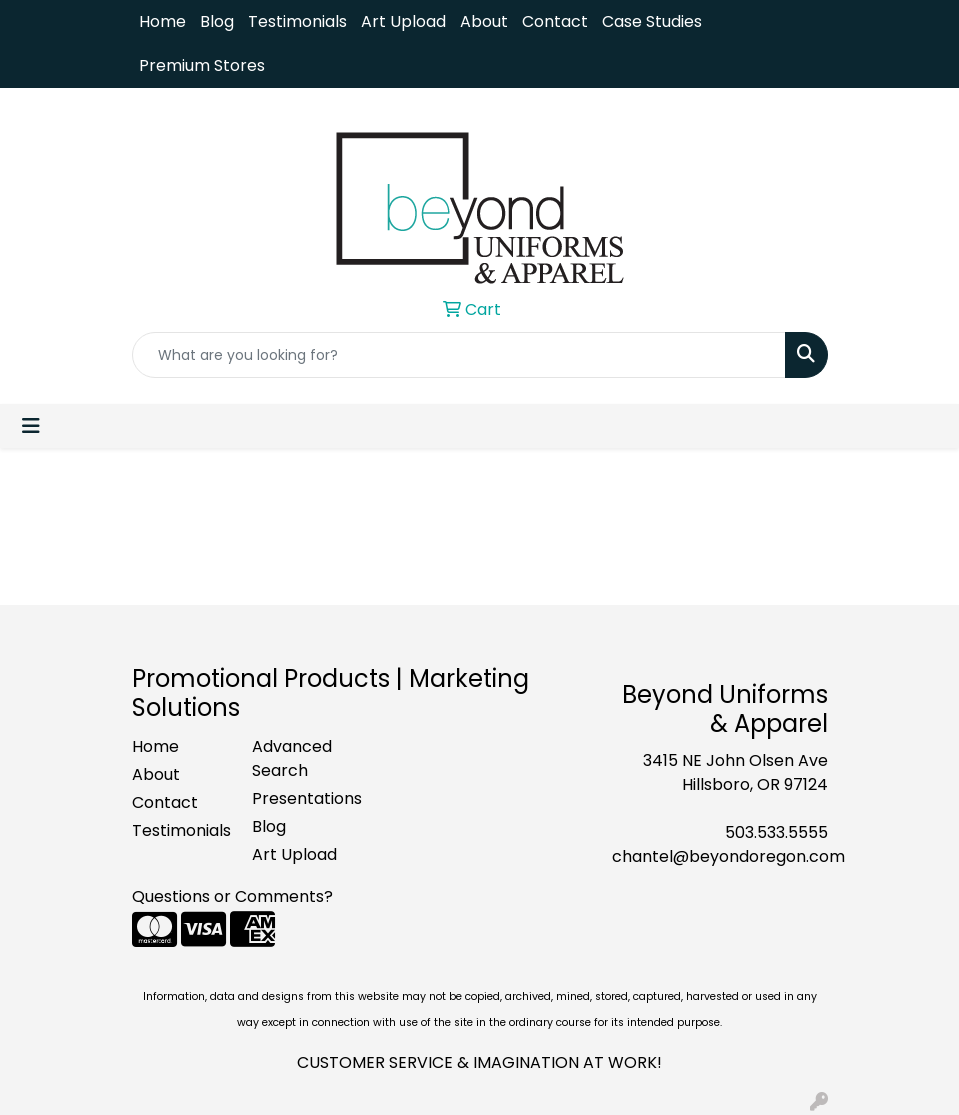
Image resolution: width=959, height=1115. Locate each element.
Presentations (300, 798)
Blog (217, 21)
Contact (555, 21)
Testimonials (297, 21)
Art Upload (403, 21)
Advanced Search (292, 758)
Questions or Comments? (232, 896)
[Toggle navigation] (31, 426)
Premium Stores (202, 65)
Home (162, 21)
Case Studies (652, 21)
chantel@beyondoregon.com (728, 856)
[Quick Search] (459, 355)
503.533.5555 (776, 832)
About (484, 21)
